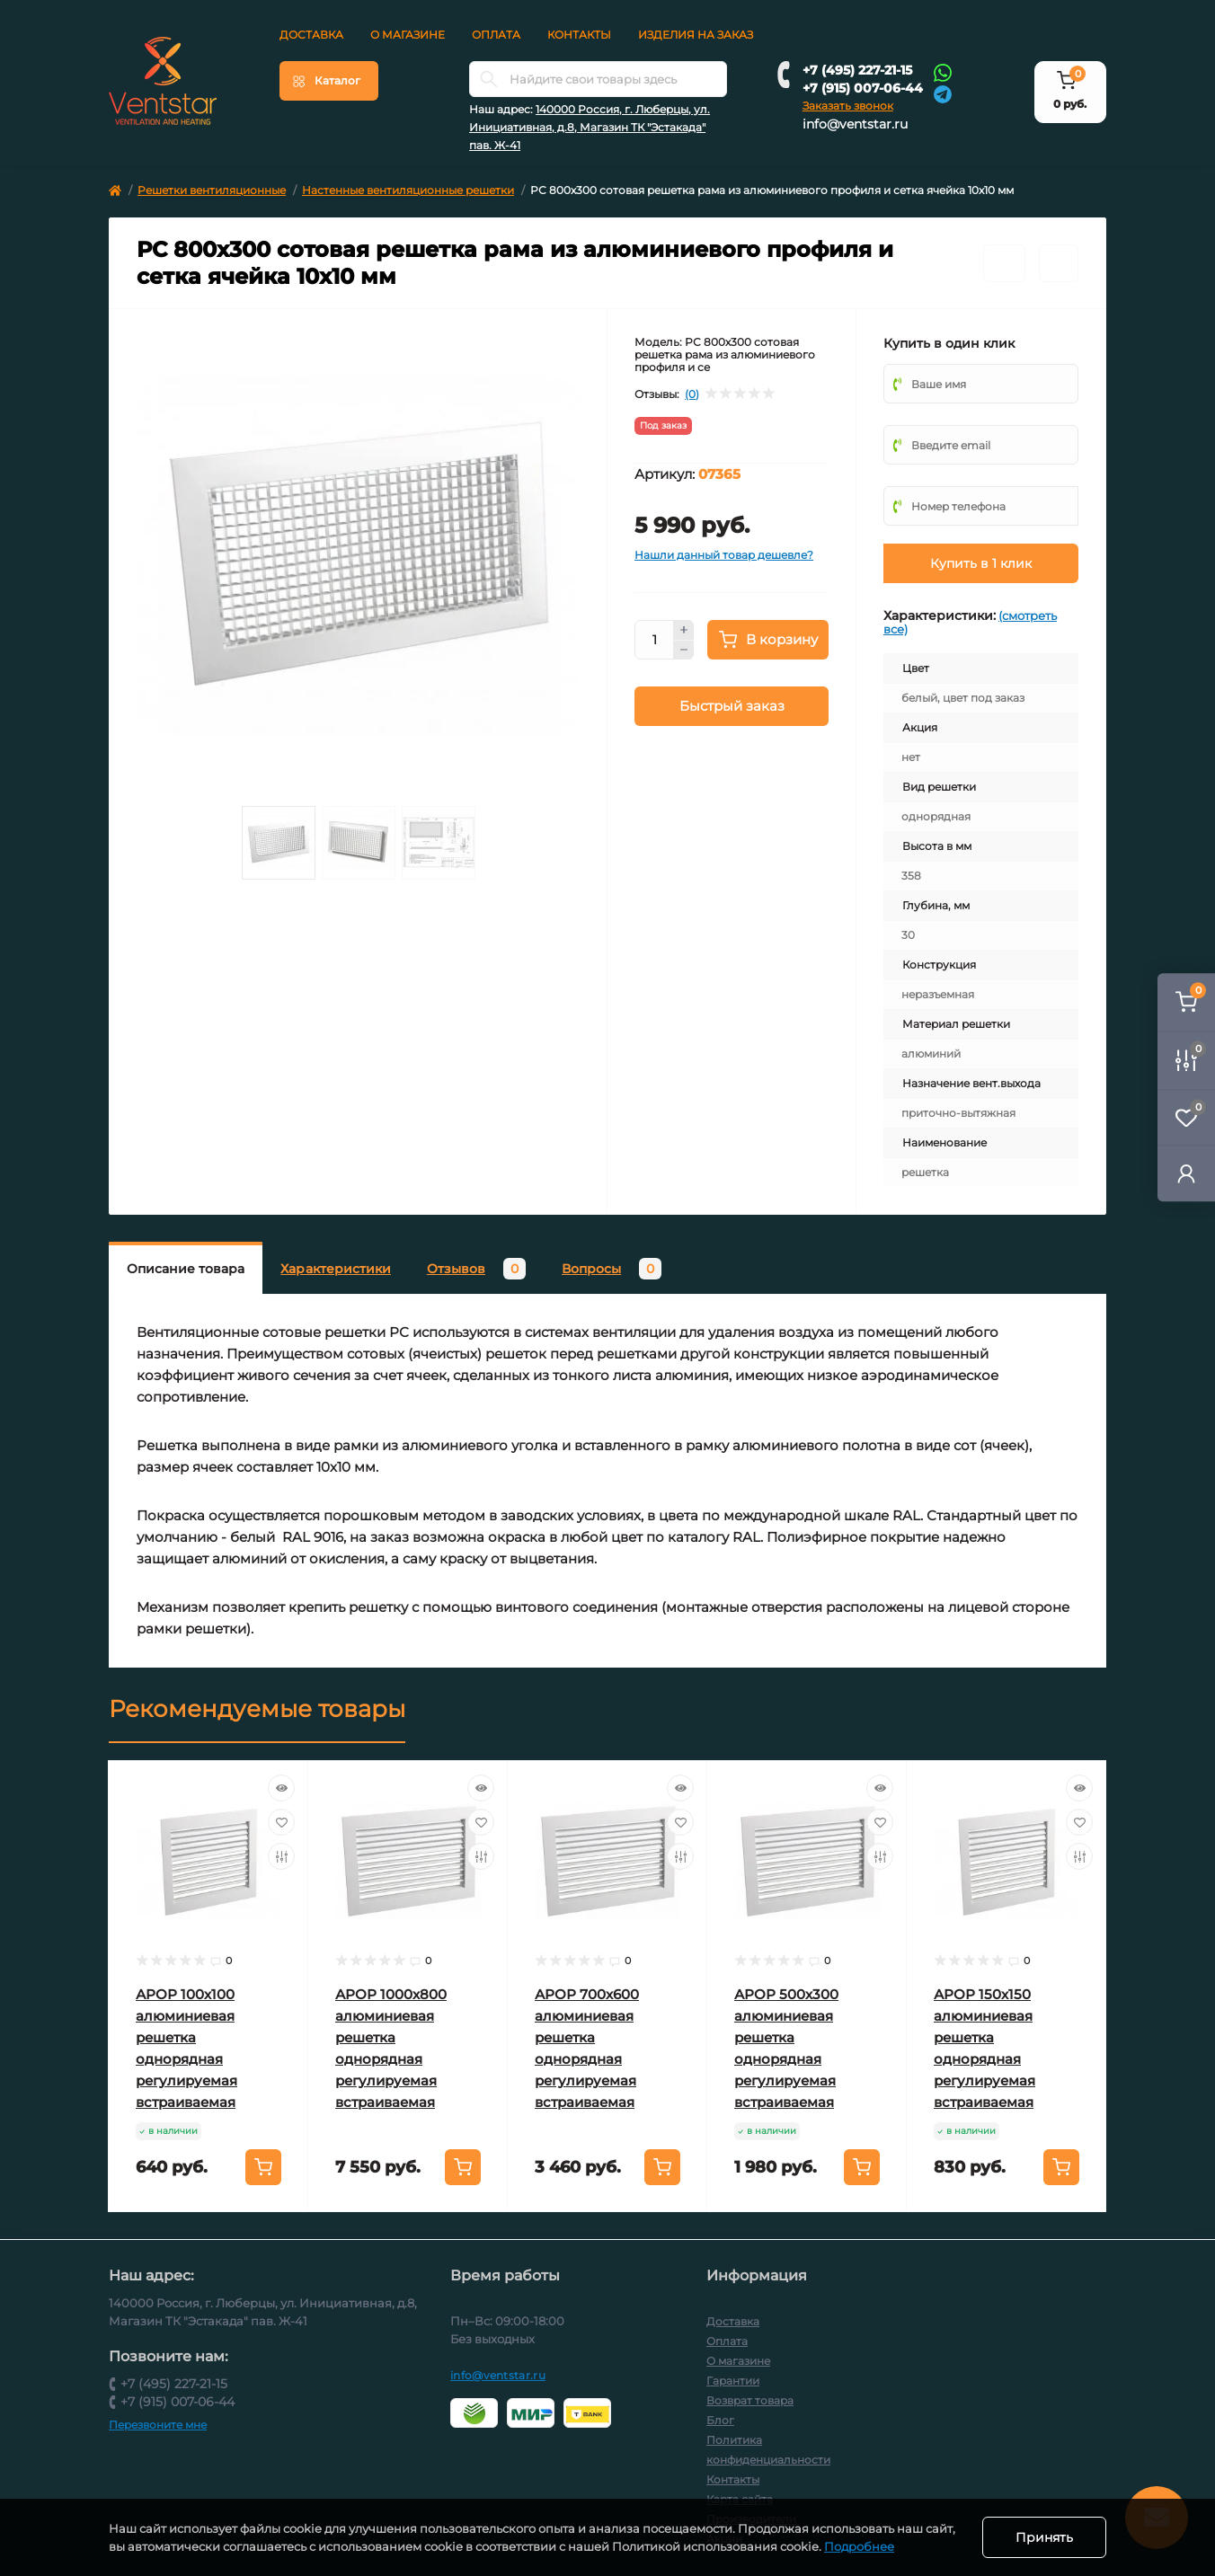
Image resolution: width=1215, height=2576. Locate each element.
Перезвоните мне (158, 2424)
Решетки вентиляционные (211, 190)
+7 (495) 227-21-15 (857, 70)
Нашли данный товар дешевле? (723, 555)
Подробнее (859, 2546)
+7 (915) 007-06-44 (863, 88)
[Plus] (684, 630)
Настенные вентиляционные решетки (408, 190)
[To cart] (263, 2167)
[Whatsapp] (942, 72)
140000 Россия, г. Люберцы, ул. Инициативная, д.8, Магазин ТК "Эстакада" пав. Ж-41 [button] (589, 127)
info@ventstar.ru (855, 124)
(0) (692, 394)
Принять (1044, 2537)
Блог (720, 2420)
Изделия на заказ (695, 34)
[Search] (489, 79)
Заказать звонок (848, 105)
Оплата (496, 34)
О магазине (407, 34)
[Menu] (328, 81)
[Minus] (684, 650)
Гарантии (732, 2380)
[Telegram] (942, 93)
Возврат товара (750, 2400)
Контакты (579, 34)
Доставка (311, 34)
